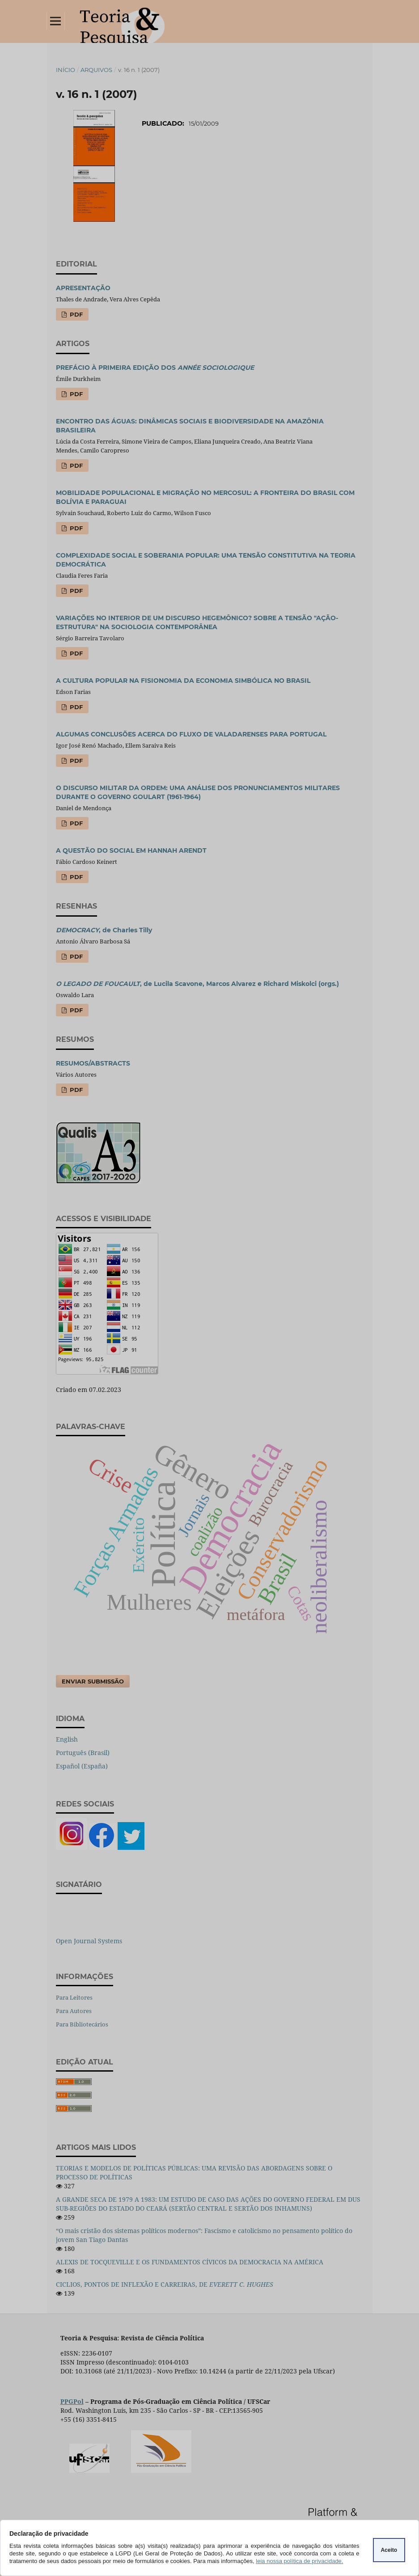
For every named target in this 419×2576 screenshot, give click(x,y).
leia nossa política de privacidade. (299, 2561)
